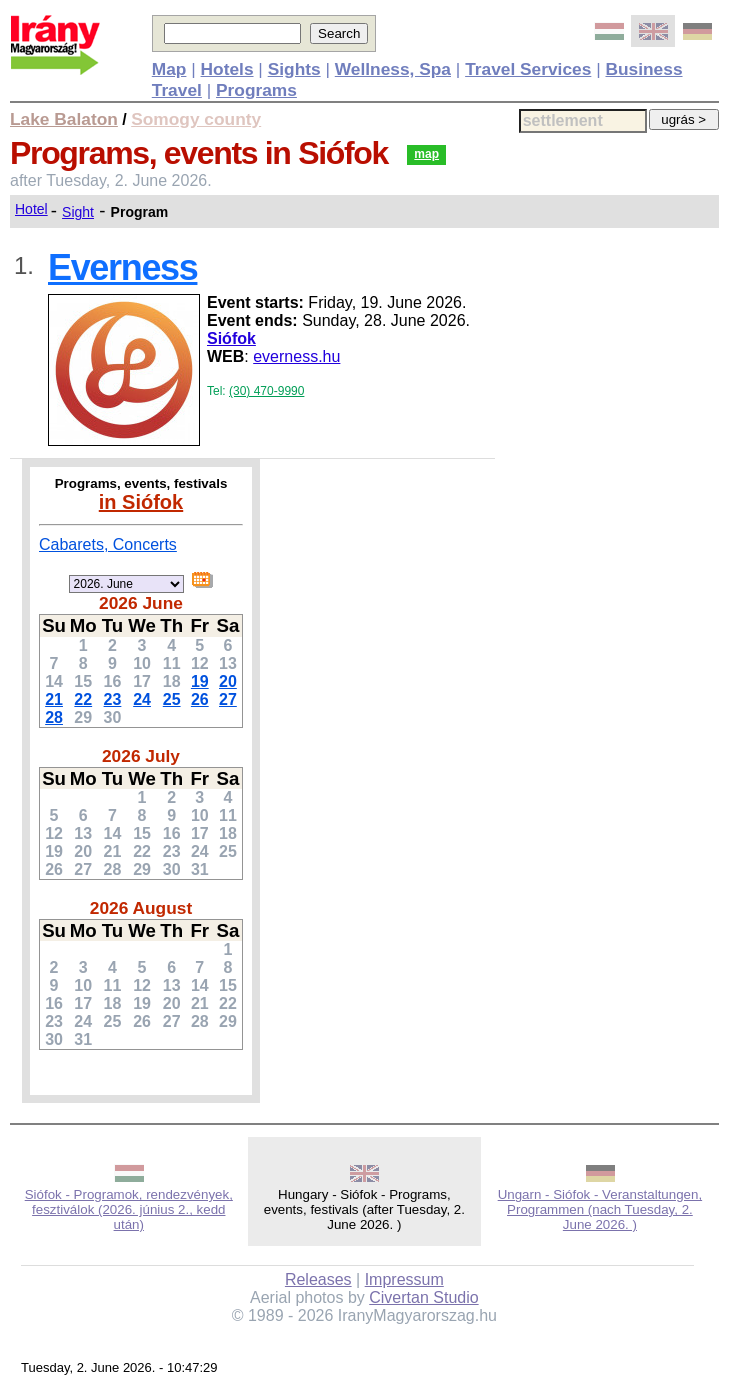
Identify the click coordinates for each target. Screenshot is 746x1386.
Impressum (404, 1279)
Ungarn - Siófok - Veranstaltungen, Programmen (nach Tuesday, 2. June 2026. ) (600, 1209)
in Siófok (141, 502)
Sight (78, 212)
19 (200, 681)
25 (172, 699)
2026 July (141, 756)
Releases (318, 1279)
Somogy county (196, 119)
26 (200, 699)
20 (228, 681)
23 (113, 699)
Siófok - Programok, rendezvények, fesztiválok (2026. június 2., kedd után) (129, 1209)
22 (83, 699)
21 (54, 699)
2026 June (141, 603)
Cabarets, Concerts (108, 544)
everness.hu (296, 356)
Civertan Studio (423, 1297)
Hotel (31, 209)
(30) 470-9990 (266, 391)
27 (228, 699)
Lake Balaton (64, 119)
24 (142, 699)
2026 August (141, 908)
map (426, 154)
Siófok (231, 338)
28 (54, 717)
